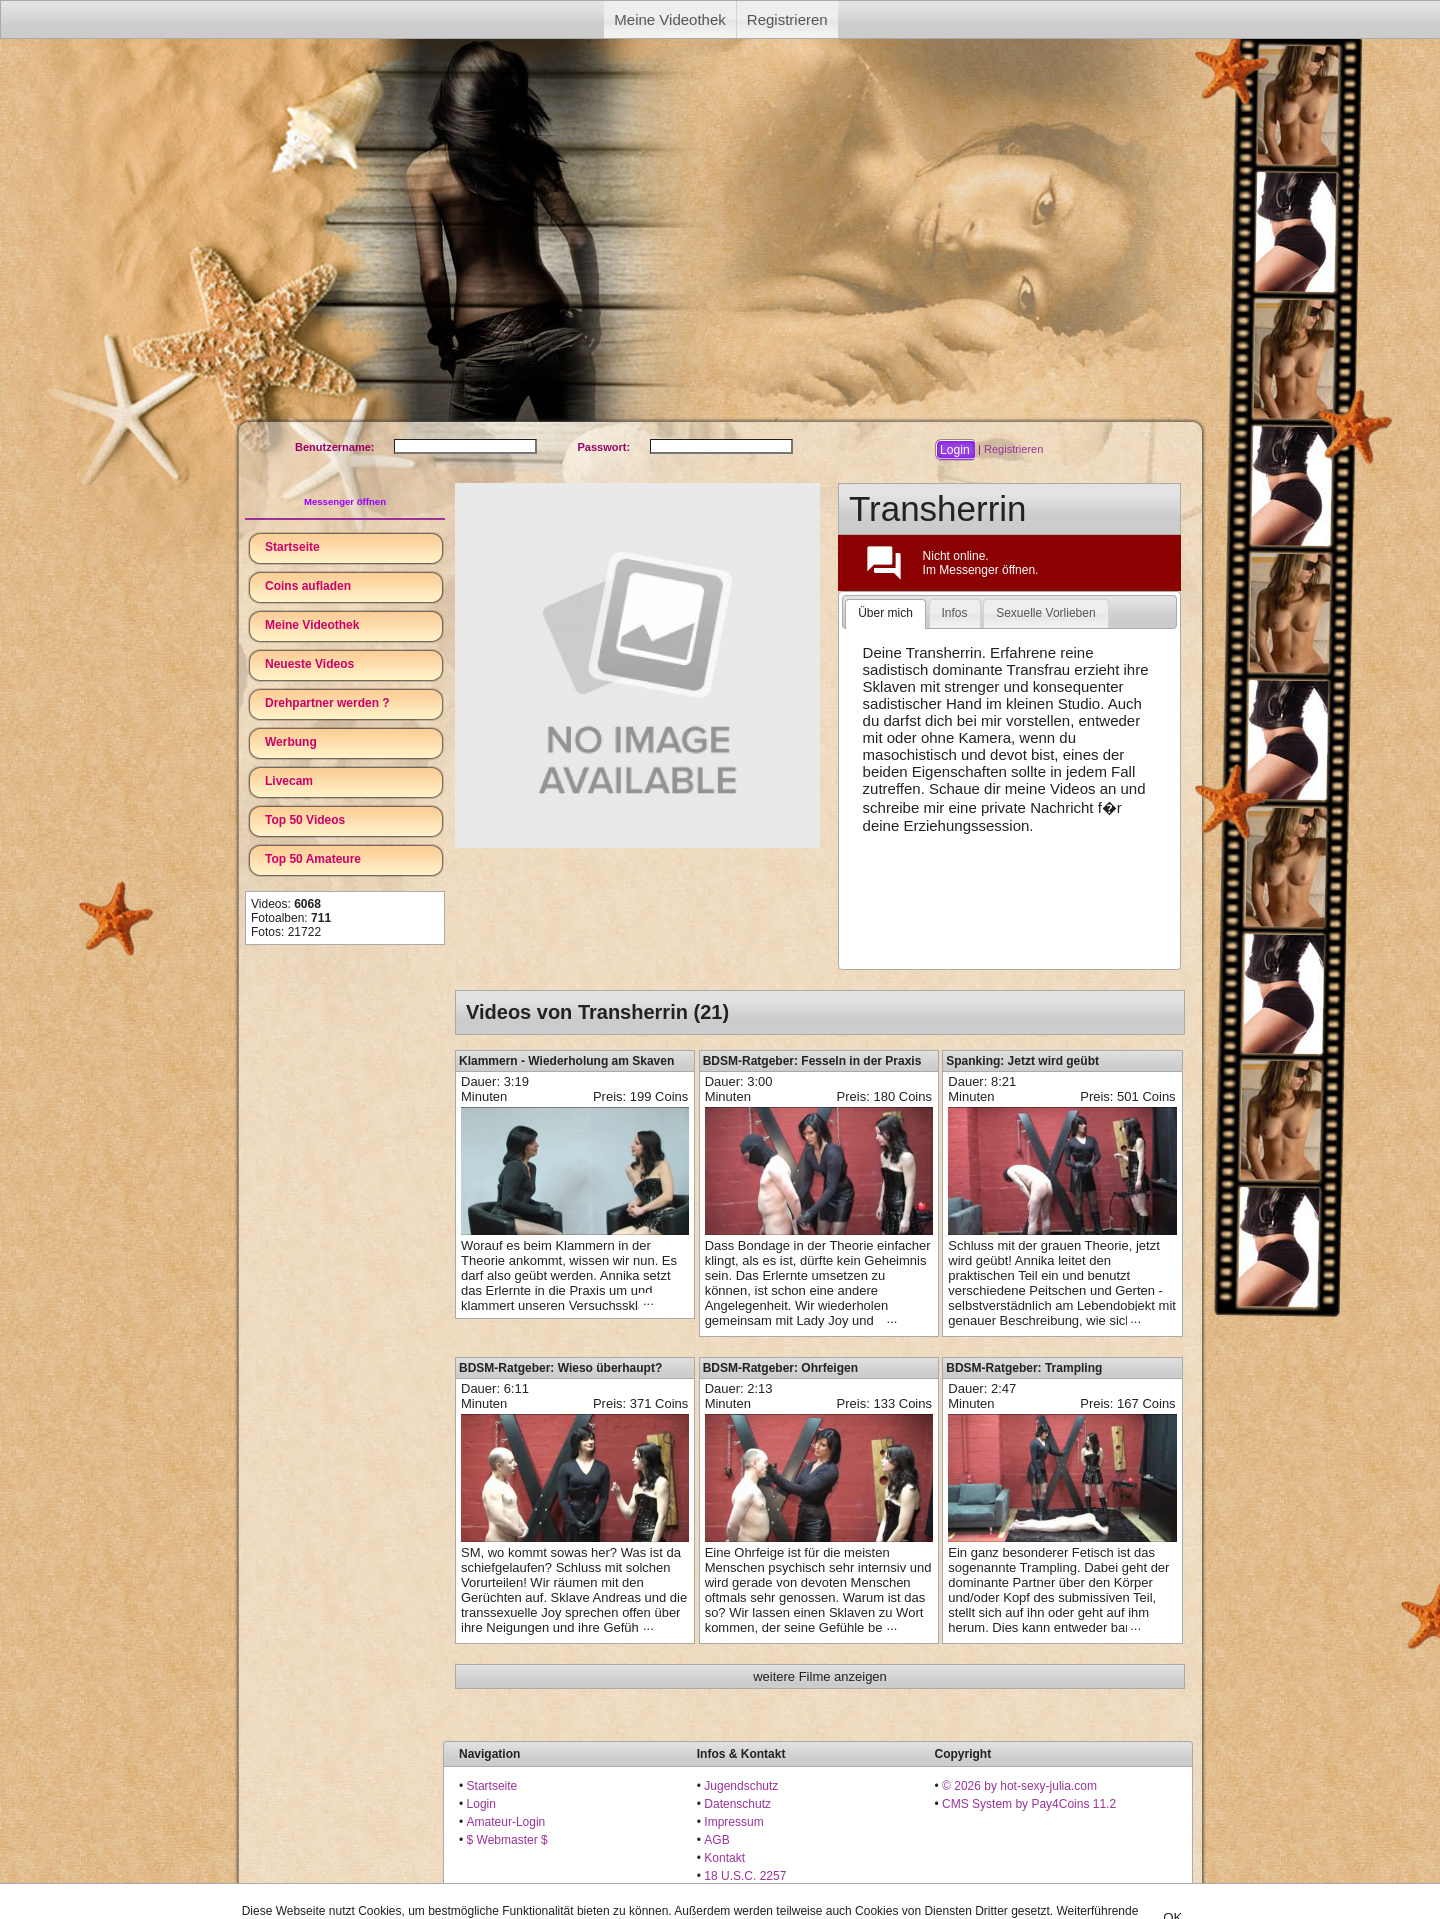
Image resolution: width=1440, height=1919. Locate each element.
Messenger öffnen (345, 501)
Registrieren (787, 19)
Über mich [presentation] (885, 613)
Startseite (292, 547)
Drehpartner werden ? (327, 703)
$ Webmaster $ (507, 1840)
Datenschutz (737, 1804)
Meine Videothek (669, 19)
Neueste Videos (309, 664)
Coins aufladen (308, 586)
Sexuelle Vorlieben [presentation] (1045, 613)
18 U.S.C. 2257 (745, 1876)
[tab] (885, 614)
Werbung (291, 742)
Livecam (289, 781)
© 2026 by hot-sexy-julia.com (1019, 1786)
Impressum (733, 1822)
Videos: (286, 904)
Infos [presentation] (955, 613)
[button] (955, 450)
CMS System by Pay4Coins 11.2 (1029, 1804)
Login (481, 1804)
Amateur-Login (506, 1822)
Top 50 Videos (305, 820)
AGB (716, 1840)
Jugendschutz (741, 1786)
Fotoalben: (291, 918)
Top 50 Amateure (313, 859)
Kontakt (724, 1858)
